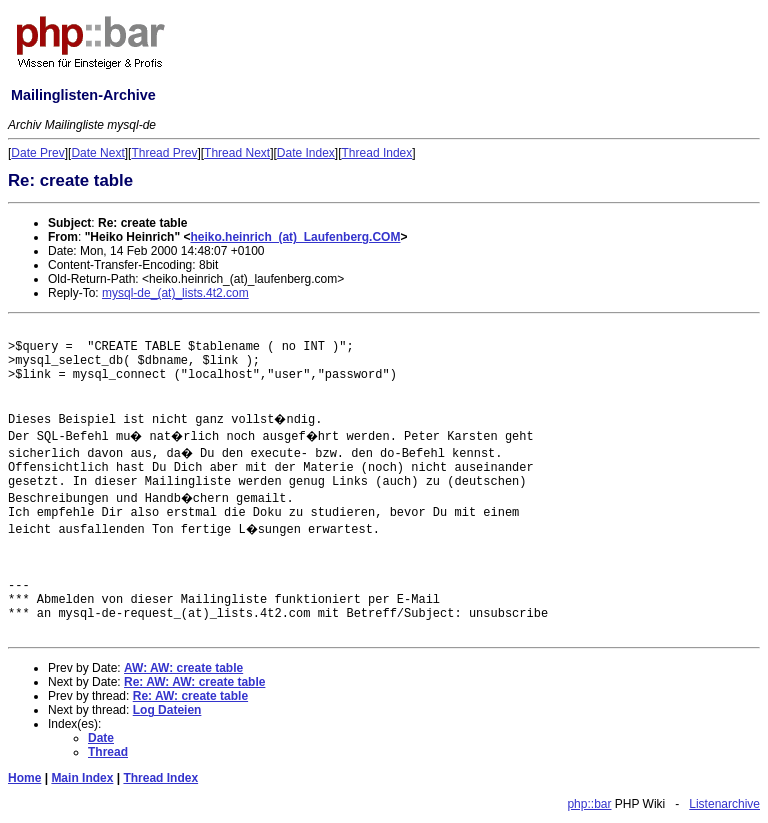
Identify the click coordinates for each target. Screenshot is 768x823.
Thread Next (237, 153)
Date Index (306, 153)
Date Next (97, 153)
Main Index (82, 778)
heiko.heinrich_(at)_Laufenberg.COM (295, 237)
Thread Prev (164, 153)
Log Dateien (167, 710)
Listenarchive (724, 804)
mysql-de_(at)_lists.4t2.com (175, 293)
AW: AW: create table (183, 668)
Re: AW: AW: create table (194, 682)
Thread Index (377, 153)
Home (24, 778)
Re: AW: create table (190, 696)
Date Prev (37, 153)
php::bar (589, 804)
